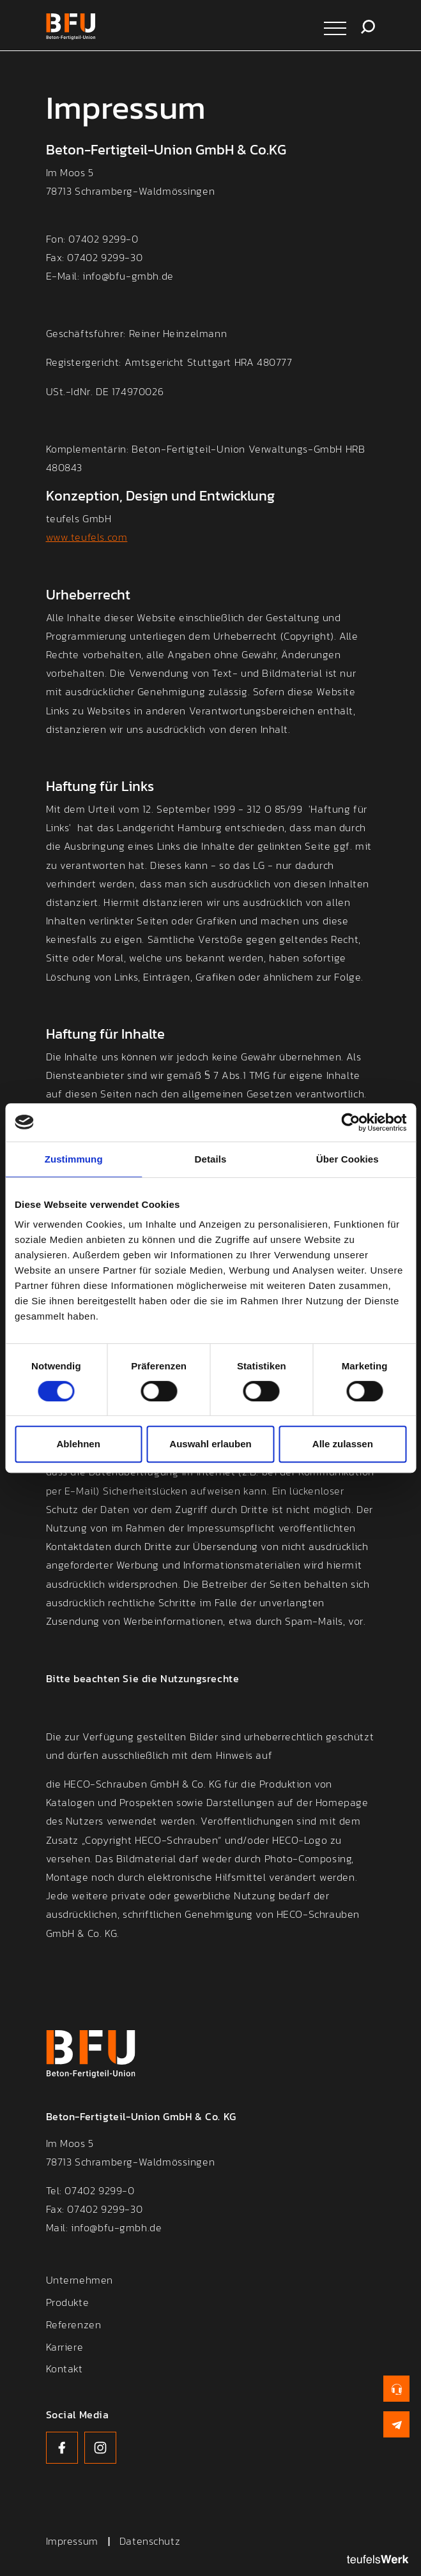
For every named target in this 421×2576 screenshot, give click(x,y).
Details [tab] (211, 1159)
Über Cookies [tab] (347, 1159)
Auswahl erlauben (210, 1443)
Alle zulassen (342, 1443)
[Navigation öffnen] (335, 27)
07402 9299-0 (99, 2191)
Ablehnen (78, 1443)
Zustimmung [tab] (74, 1159)
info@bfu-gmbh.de (116, 2228)
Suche (368, 27)
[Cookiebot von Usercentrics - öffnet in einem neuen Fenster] (350, 1122)
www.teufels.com (87, 538)
